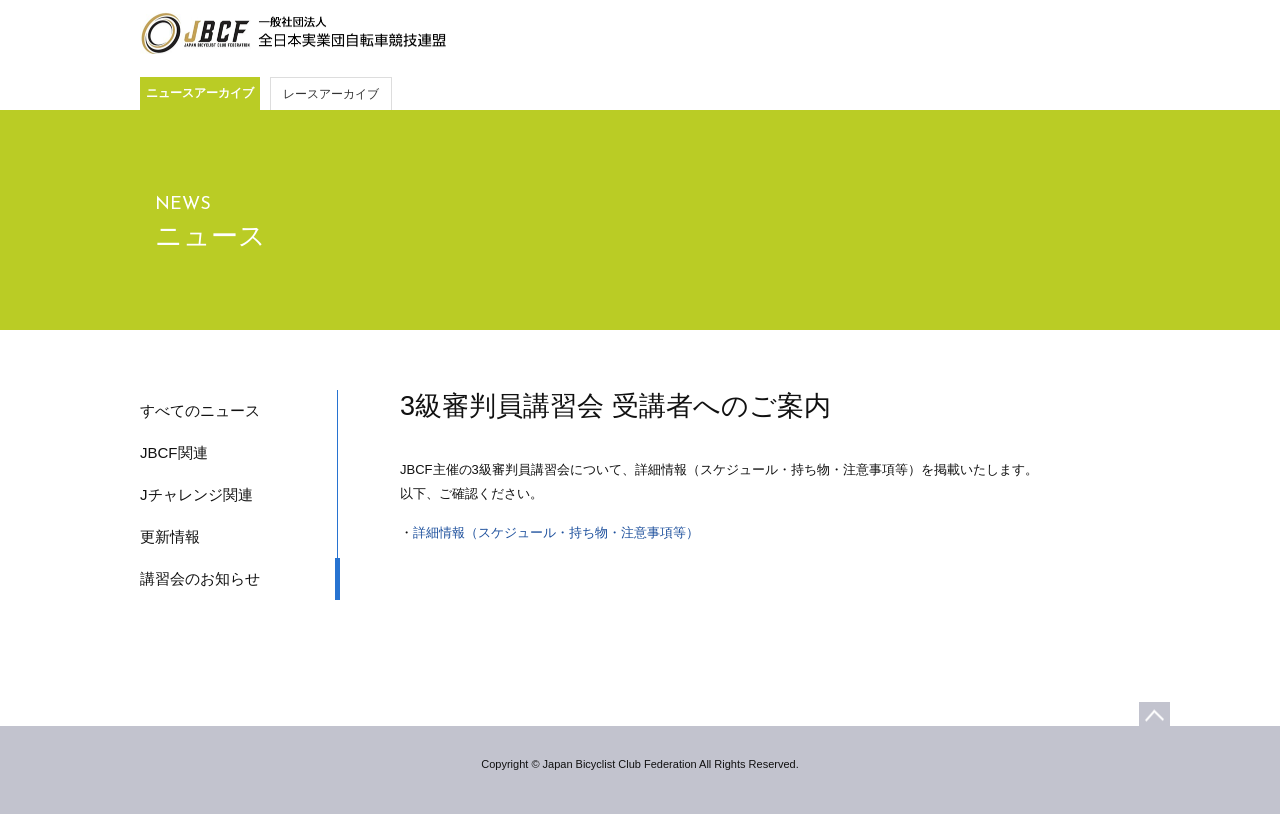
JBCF (293, 34)
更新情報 (170, 536)
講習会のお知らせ (200, 578)
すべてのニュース (200, 410)
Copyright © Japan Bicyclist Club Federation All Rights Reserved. (639, 764)
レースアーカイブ (331, 94)
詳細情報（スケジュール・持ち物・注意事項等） (556, 532)
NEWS (183, 204)
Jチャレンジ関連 (196, 494)
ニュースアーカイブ (200, 93)
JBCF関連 (174, 452)
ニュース (210, 236)
